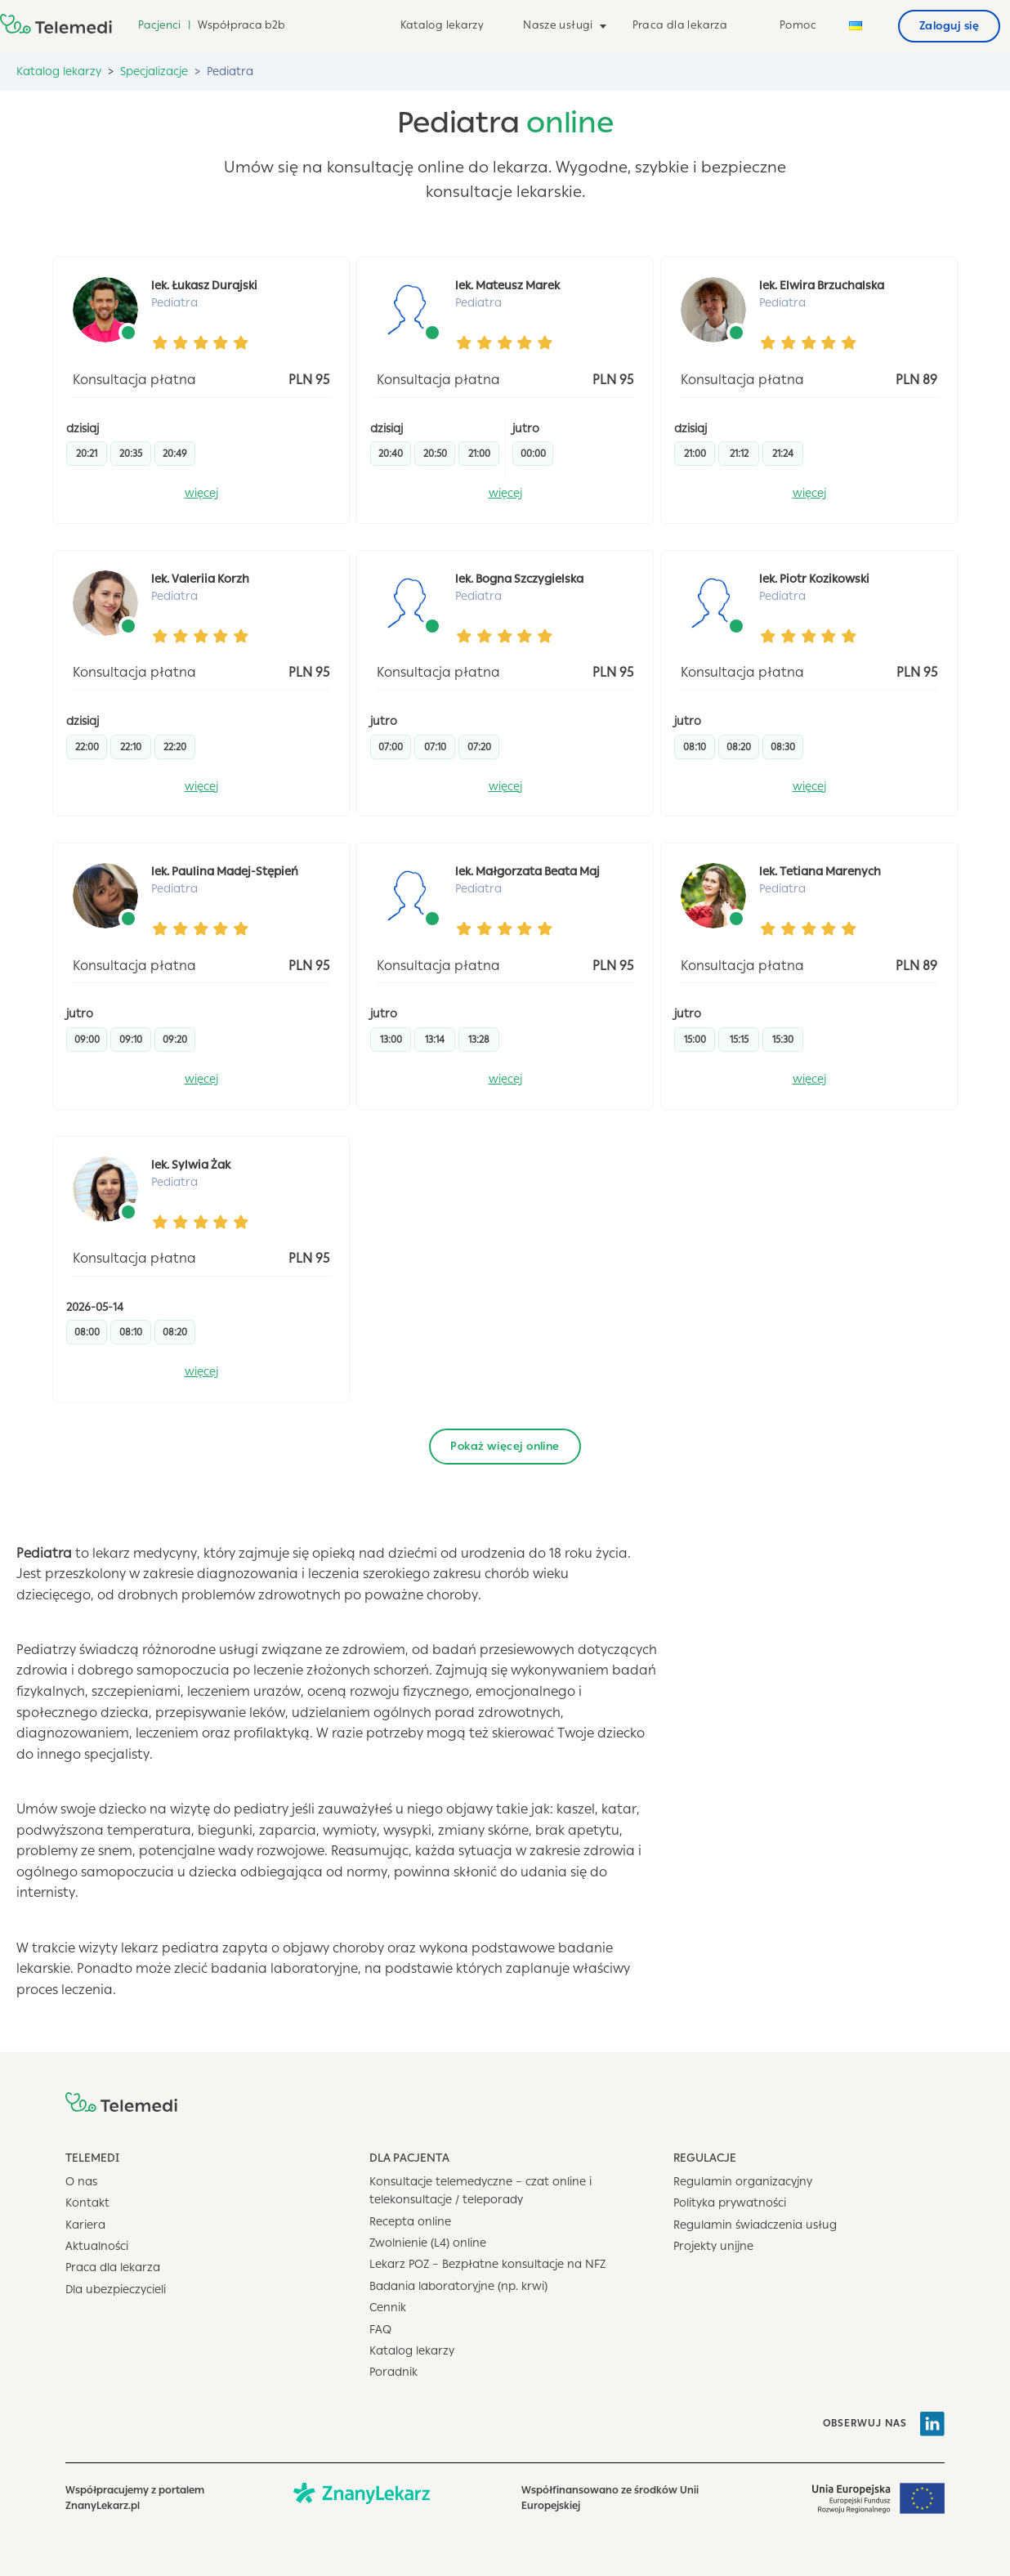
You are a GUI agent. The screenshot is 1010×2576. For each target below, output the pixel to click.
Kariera (85, 2225)
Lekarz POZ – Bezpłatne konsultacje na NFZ (487, 2264)
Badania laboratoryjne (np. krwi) (458, 2286)
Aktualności (96, 2246)
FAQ (380, 2330)
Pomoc (798, 25)
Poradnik (393, 2372)
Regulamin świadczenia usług (755, 2225)
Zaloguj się (949, 26)
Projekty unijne (713, 2246)
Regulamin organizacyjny (742, 2182)
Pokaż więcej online (505, 1446)
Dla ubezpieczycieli (115, 2289)
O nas (81, 2182)
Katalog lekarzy (442, 25)
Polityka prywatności (729, 2203)
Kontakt (87, 2203)
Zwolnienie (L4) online (427, 2243)
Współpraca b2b (241, 25)
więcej (201, 493)
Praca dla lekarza (679, 25)
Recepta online (410, 2222)
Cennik (387, 2307)
